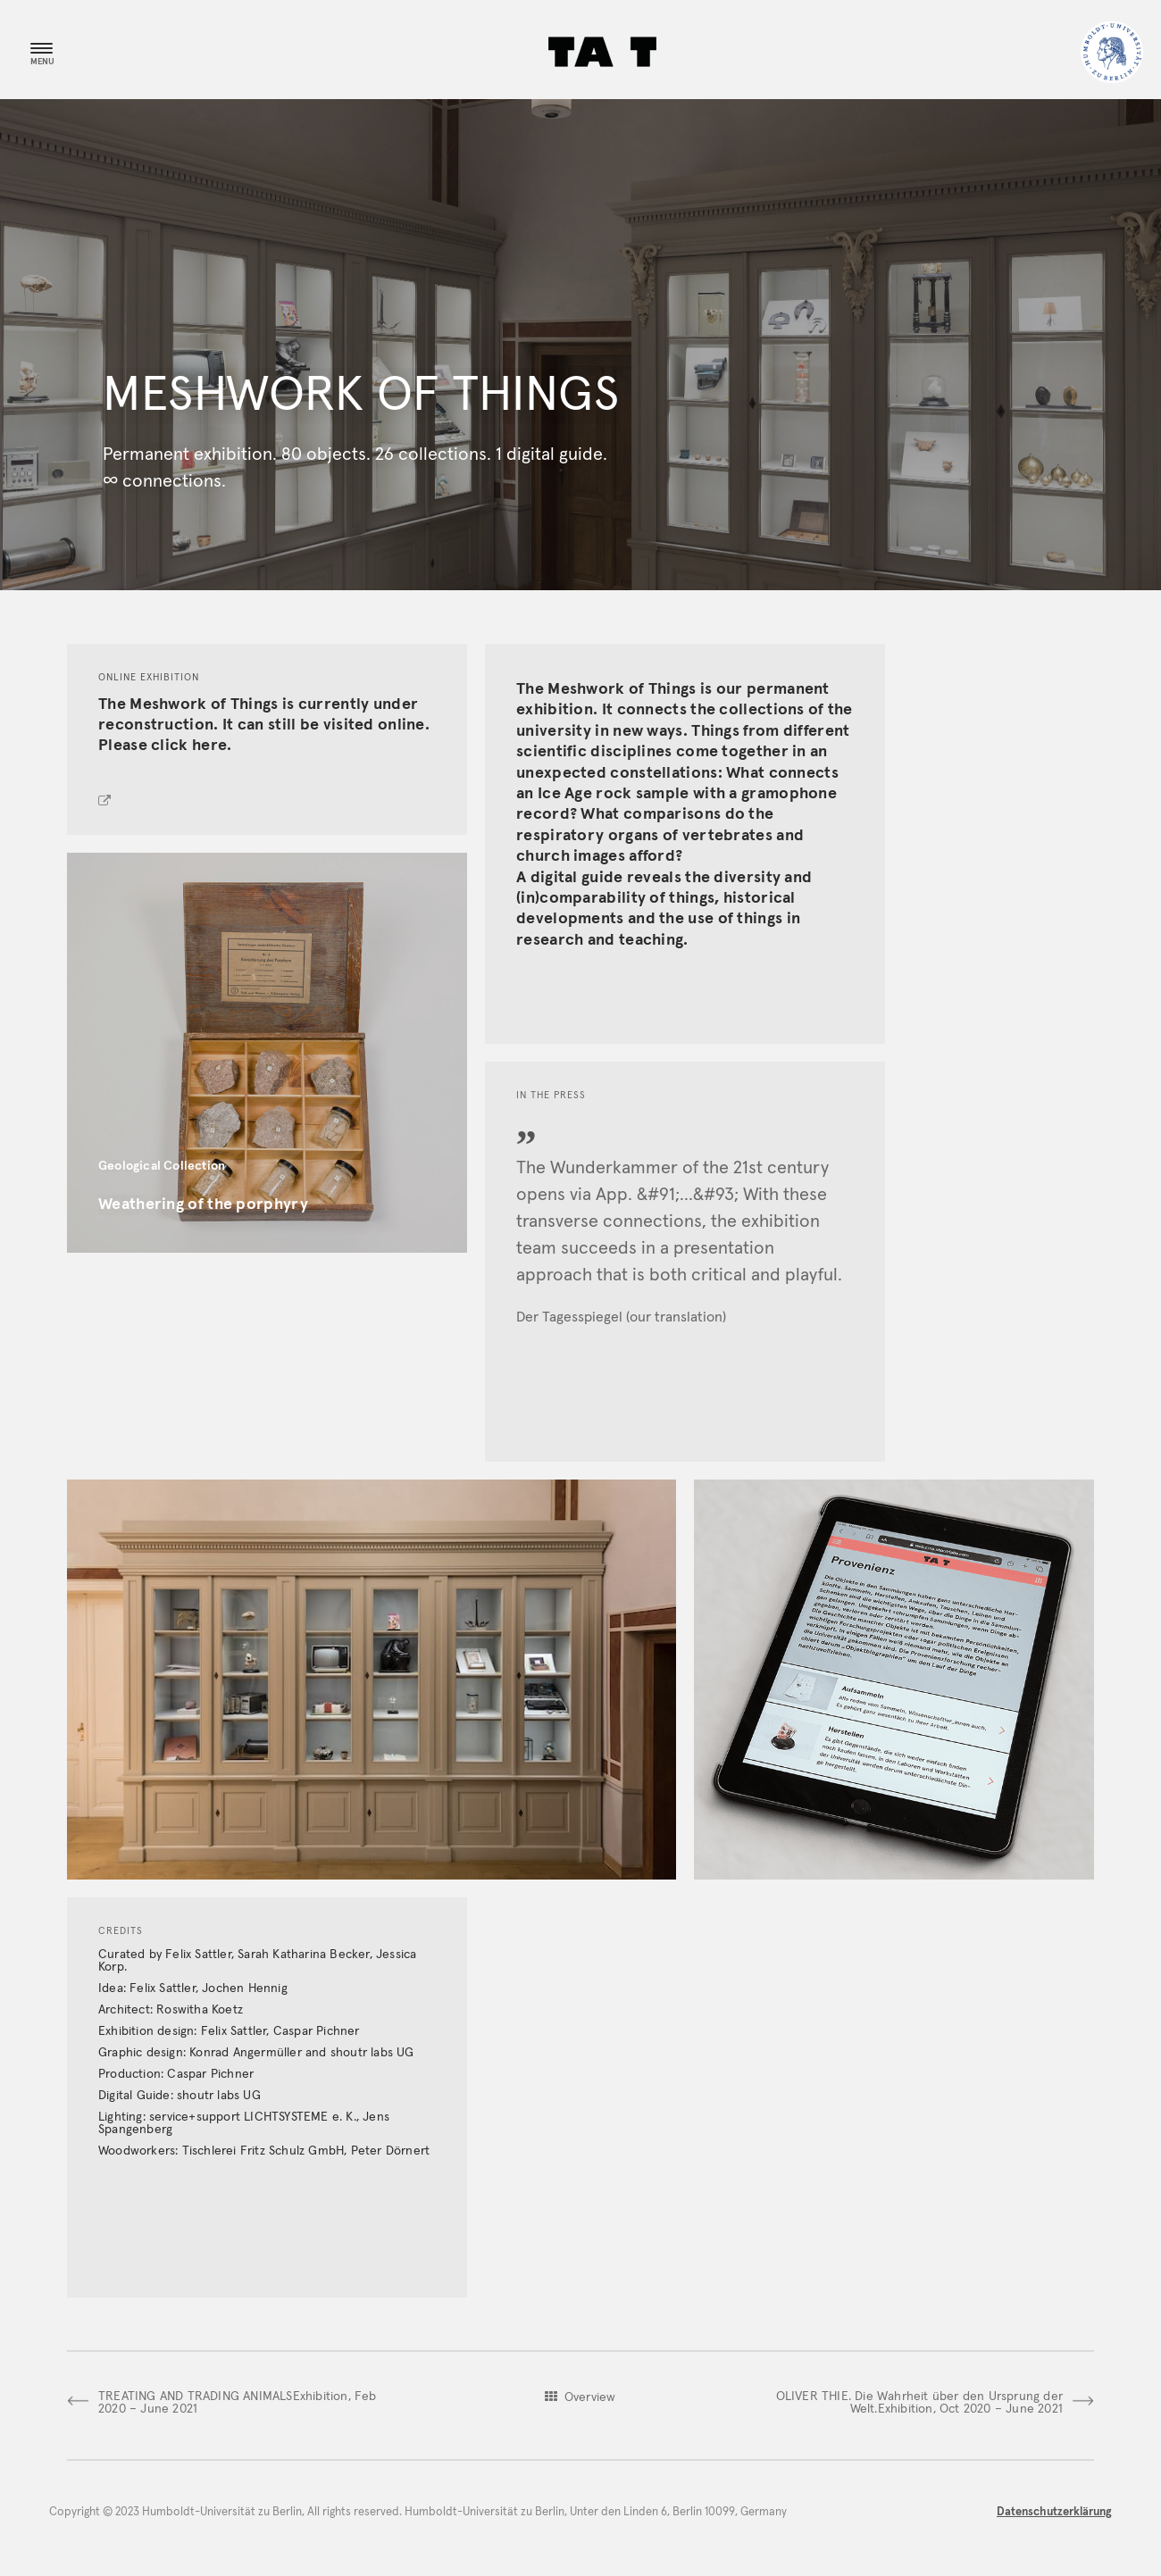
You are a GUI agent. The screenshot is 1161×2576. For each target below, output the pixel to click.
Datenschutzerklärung (1054, 2512)
